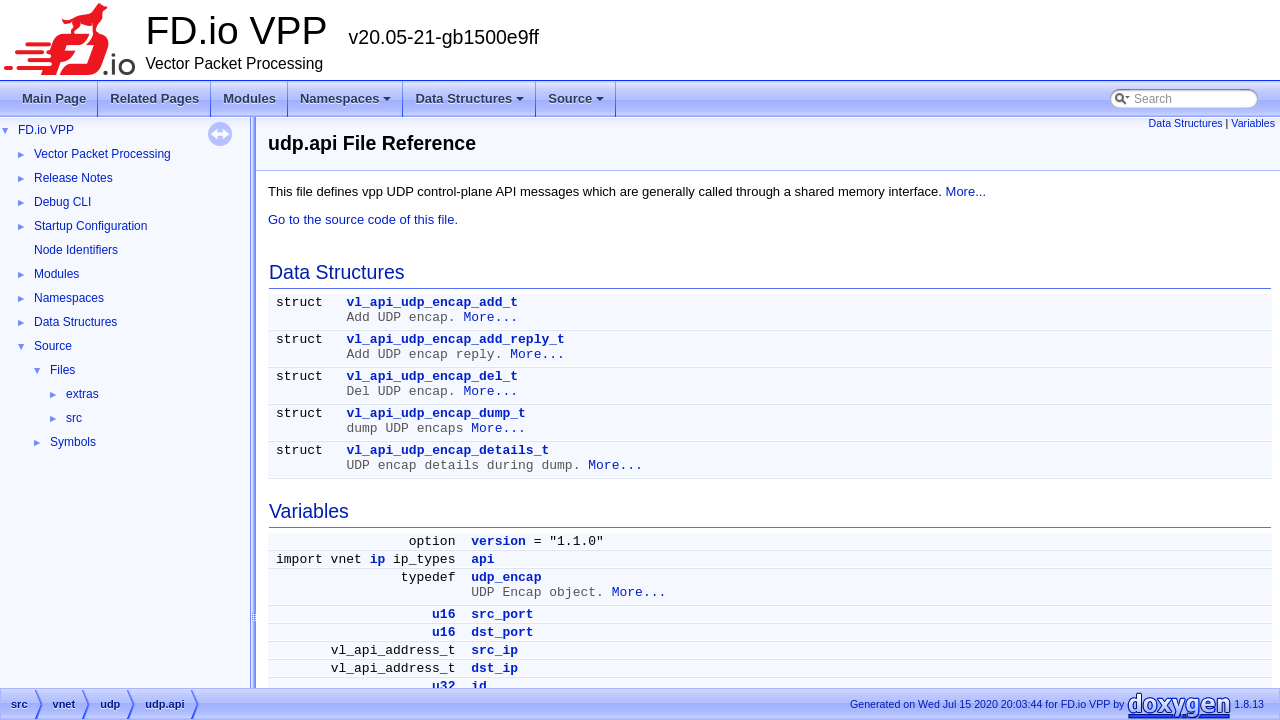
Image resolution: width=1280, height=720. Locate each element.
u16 (443, 614)
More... (966, 191)
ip (378, 559)
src (74, 418)
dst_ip (494, 668)
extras (82, 394)
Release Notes (73, 178)
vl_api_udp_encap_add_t (432, 302)
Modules (249, 98)
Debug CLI (62, 202)
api (482, 559)
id (479, 686)
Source (577, 104)
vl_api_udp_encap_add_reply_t (455, 339)
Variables (1253, 123)
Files (62, 370)
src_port (502, 614)
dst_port (502, 632)
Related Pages (154, 98)
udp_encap (506, 577)
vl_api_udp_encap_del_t (432, 376)
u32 (443, 686)
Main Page (54, 98)
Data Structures (471, 104)
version (498, 541)
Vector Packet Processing (102, 154)
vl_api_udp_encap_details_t (447, 450)
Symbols (73, 442)
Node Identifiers (76, 250)
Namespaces (347, 104)
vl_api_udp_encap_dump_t (435, 413)
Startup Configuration (90, 226)
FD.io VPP (46, 130)
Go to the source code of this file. (363, 219)
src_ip (494, 650)
